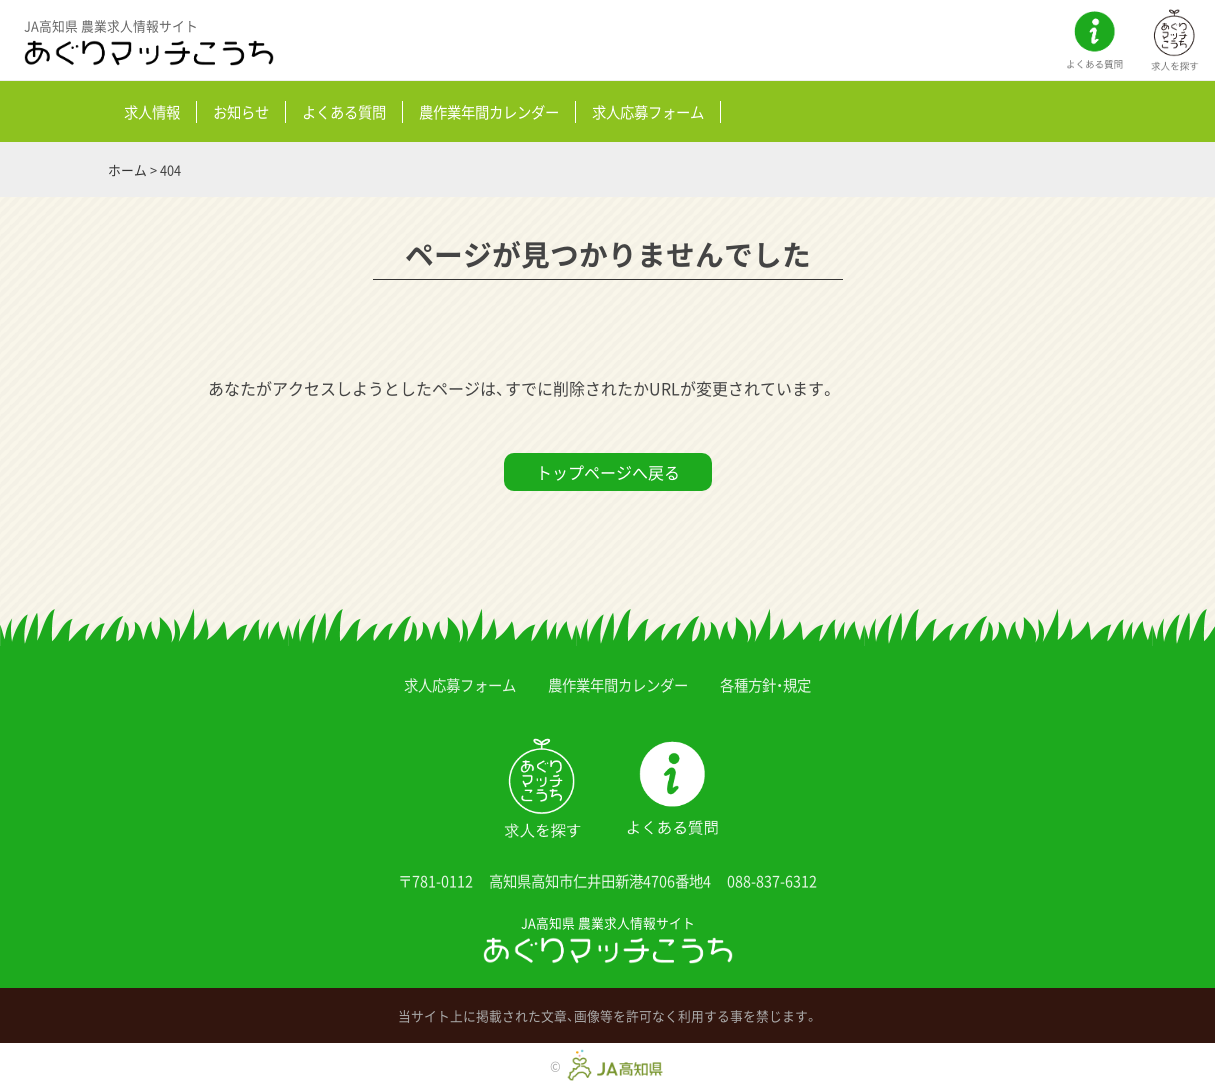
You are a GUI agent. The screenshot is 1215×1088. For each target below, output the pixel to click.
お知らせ (241, 112)
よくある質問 (344, 112)
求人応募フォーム (648, 112)
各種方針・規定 (765, 685)
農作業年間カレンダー (489, 112)
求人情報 (152, 112)
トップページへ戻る (608, 472)
